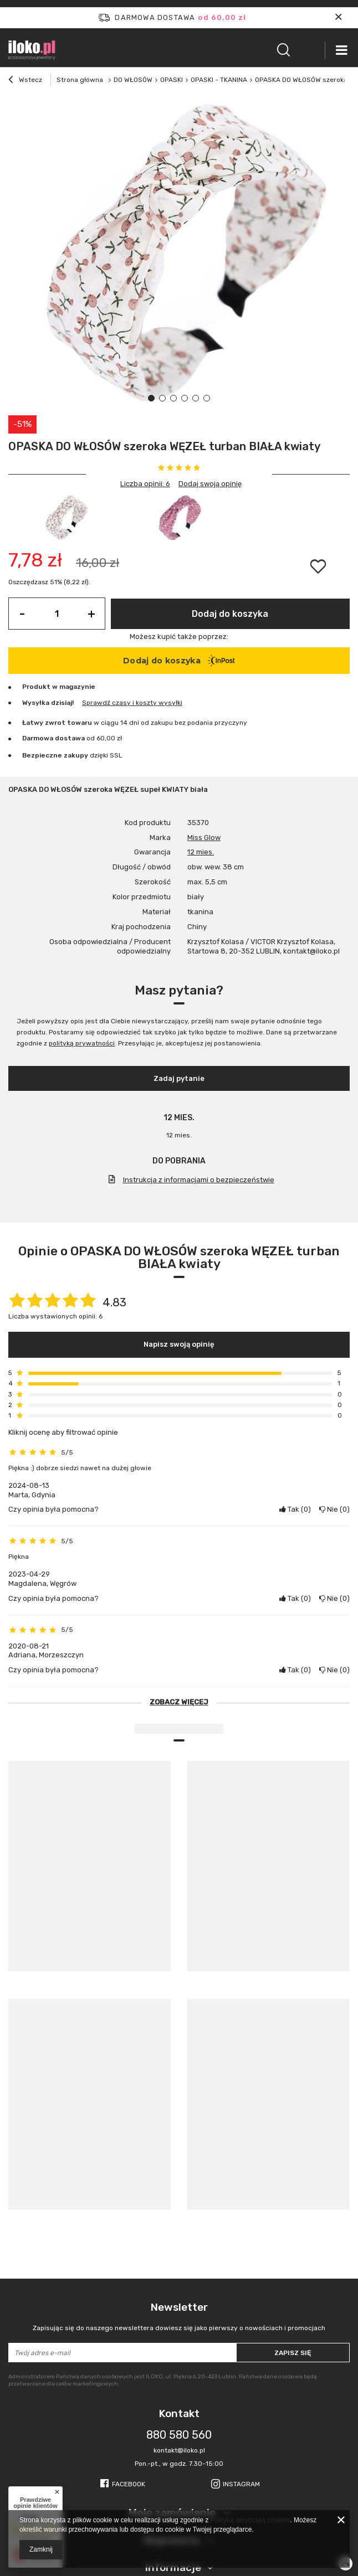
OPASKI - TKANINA (219, 80)
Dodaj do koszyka (230, 614)
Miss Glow (204, 837)
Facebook (128, 2484)
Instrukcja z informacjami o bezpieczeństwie (198, 1180)
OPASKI (171, 80)
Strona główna (80, 80)
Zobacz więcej (179, 1702)
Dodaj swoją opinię (210, 484)
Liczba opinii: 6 (145, 483)
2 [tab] (162, 398)
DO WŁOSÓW (133, 80)
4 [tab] (184, 398)
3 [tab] (173, 398)
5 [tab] (195, 398)
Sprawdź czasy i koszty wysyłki (132, 703)
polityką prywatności (82, 1043)
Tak (295, 1509)
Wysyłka (35, 703)
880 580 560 (179, 2434)
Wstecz (25, 81)
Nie (334, 1509)
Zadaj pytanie (179, 1078)
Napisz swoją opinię (179, 1344)
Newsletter (179, 2316)
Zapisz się (292, 2353)
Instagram (241, 2484)
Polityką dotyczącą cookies (250, 2520)
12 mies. (200, 852)
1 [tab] (151, 398)
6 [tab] (206, 398)
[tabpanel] (179, 255)
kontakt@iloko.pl (179, 2450)
